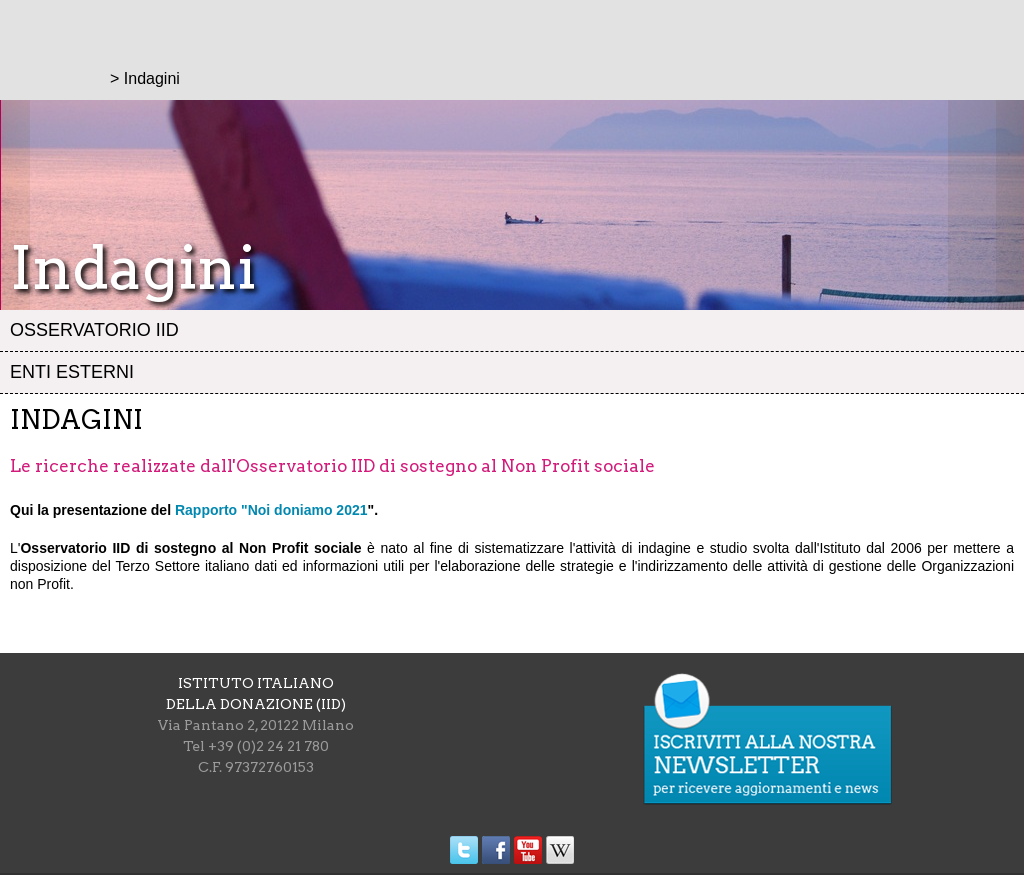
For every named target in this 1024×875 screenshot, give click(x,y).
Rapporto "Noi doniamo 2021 (271, 510)
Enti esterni (72, 372)
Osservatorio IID (94, 330)
